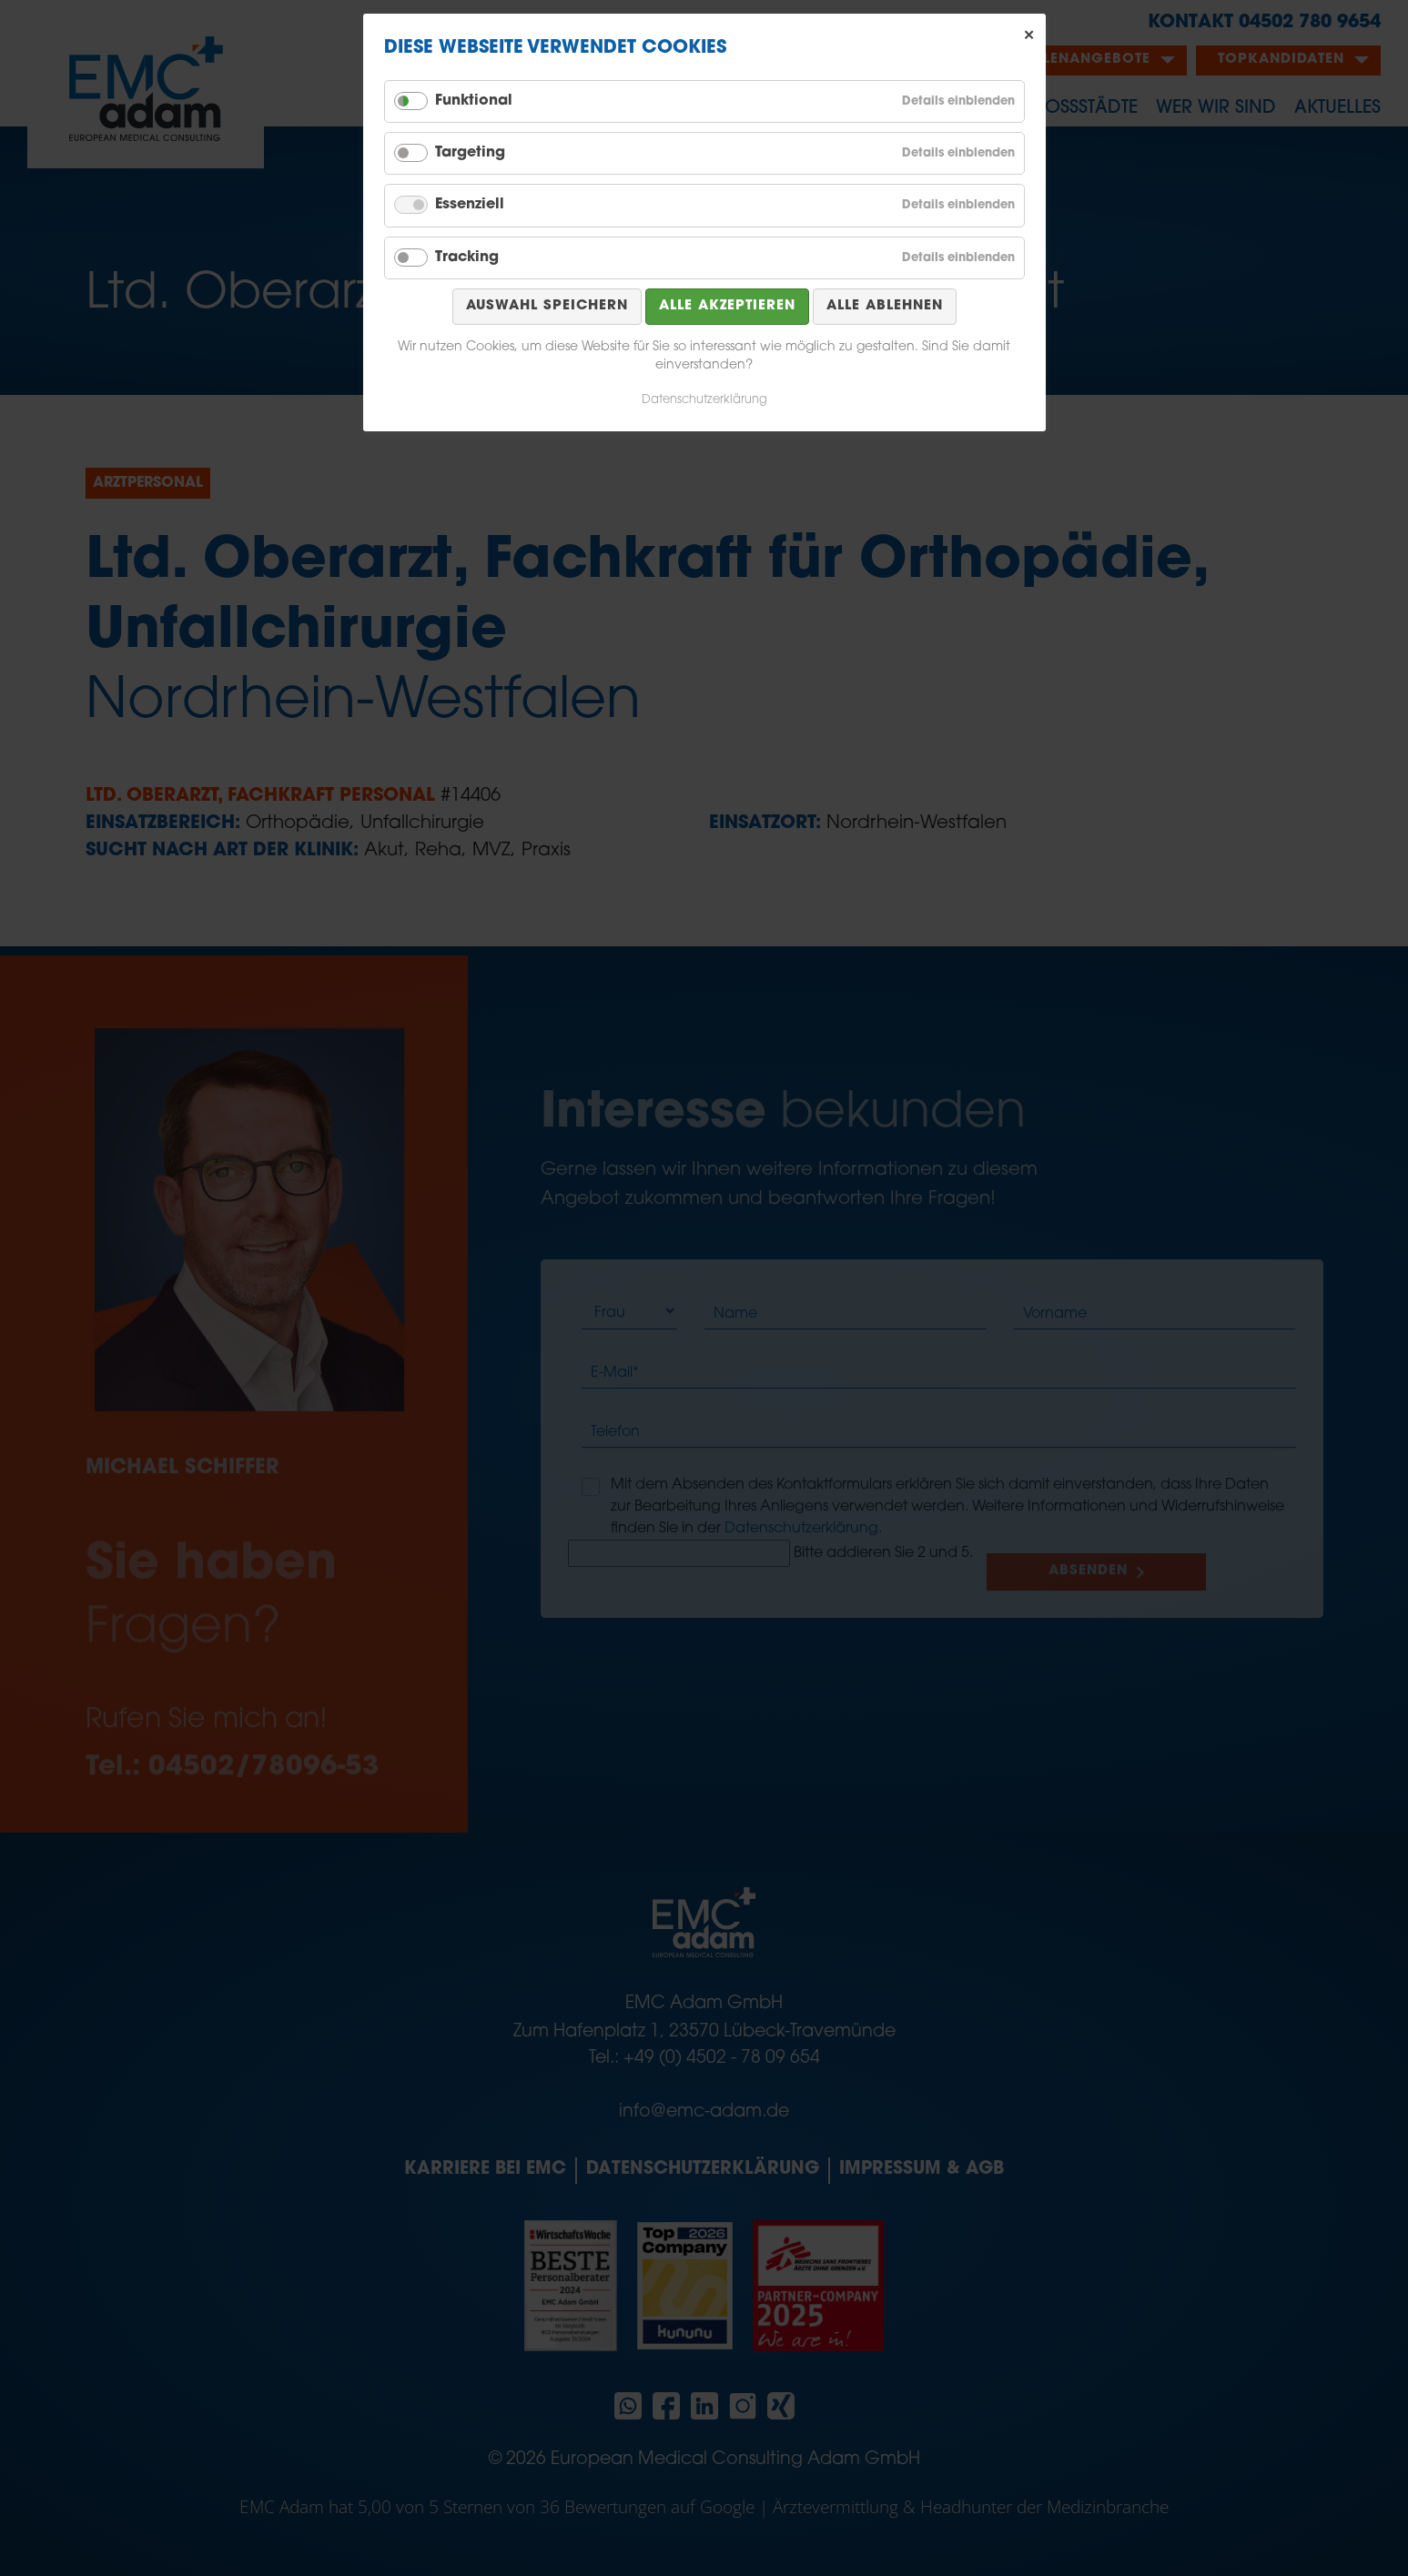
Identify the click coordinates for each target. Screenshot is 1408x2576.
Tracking (467, 257)
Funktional (473, 101)
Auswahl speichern (547, 306)
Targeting (470, 153)
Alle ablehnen (884, 306)
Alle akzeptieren (727, 306)
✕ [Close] (1029, 35)
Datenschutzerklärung (704, 400)
